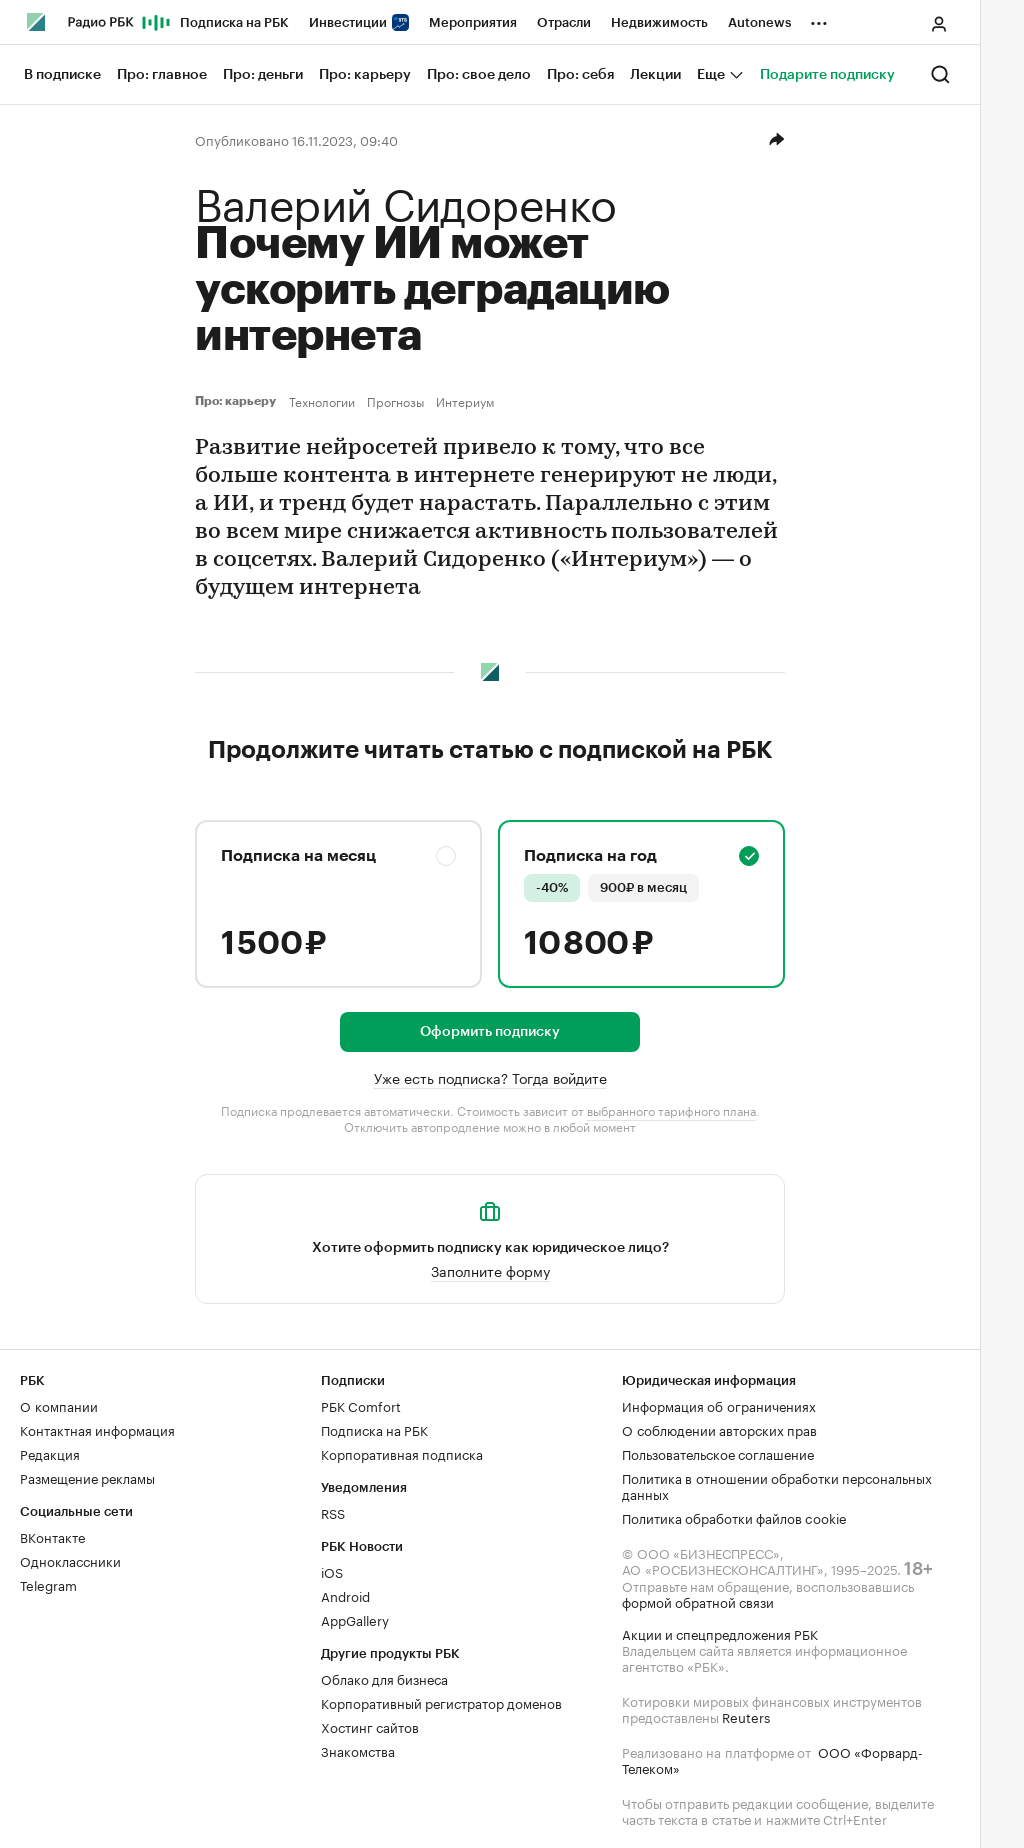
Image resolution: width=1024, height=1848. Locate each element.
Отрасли (564, 22)
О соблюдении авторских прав (719, 1429)
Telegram (48, 1584)
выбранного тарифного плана (671, 1109)
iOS (332, 1571)
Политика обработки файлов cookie (734, 1517)
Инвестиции (359, 22)
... (819, 19)
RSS (333, 1512)
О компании (59, 1405)
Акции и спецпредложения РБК (720, 1633)
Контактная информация (97, 1429)
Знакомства (358, 1750)
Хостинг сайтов (370, 1726)
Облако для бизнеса (384, 1678)
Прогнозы (395, 401)
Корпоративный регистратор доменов (441, 1702)
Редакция (50, 1453)
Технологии (322, 401)
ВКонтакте (52, 1536)
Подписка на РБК (234, 22)
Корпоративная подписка (402, 1453)
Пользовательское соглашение (718, 1453)
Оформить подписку (490, 1032)
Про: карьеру (238, 401)
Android (345, 1595)
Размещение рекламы (87, 1477)
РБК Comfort (361, 1405)
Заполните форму (490, 1270)
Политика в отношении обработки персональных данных (777, 1485)
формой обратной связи (698, 1601)
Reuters (746, 1716)
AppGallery (355, 1619)
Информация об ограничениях (719, 1405)
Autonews (759, 22)
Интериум (465, 401)
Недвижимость (659, 22)
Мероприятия (473, 22)
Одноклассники (70, 1560)
